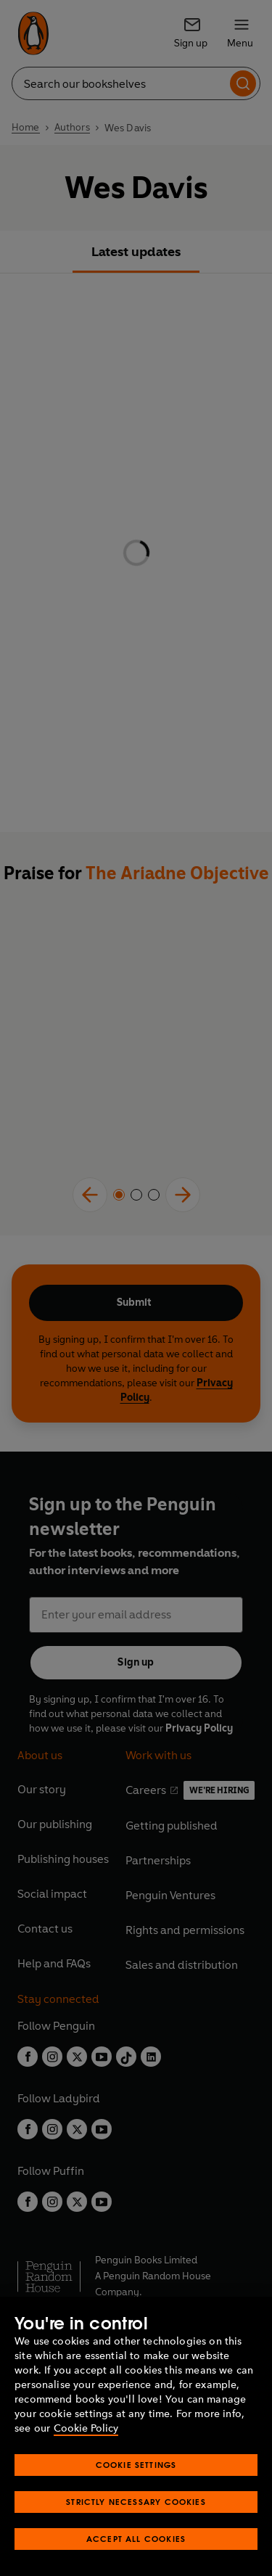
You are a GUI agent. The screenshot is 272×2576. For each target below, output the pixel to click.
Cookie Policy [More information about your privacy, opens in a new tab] (86, 2428)
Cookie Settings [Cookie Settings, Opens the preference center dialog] (136, 2464)
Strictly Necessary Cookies (136, 2501)
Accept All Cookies (136, 2538)
